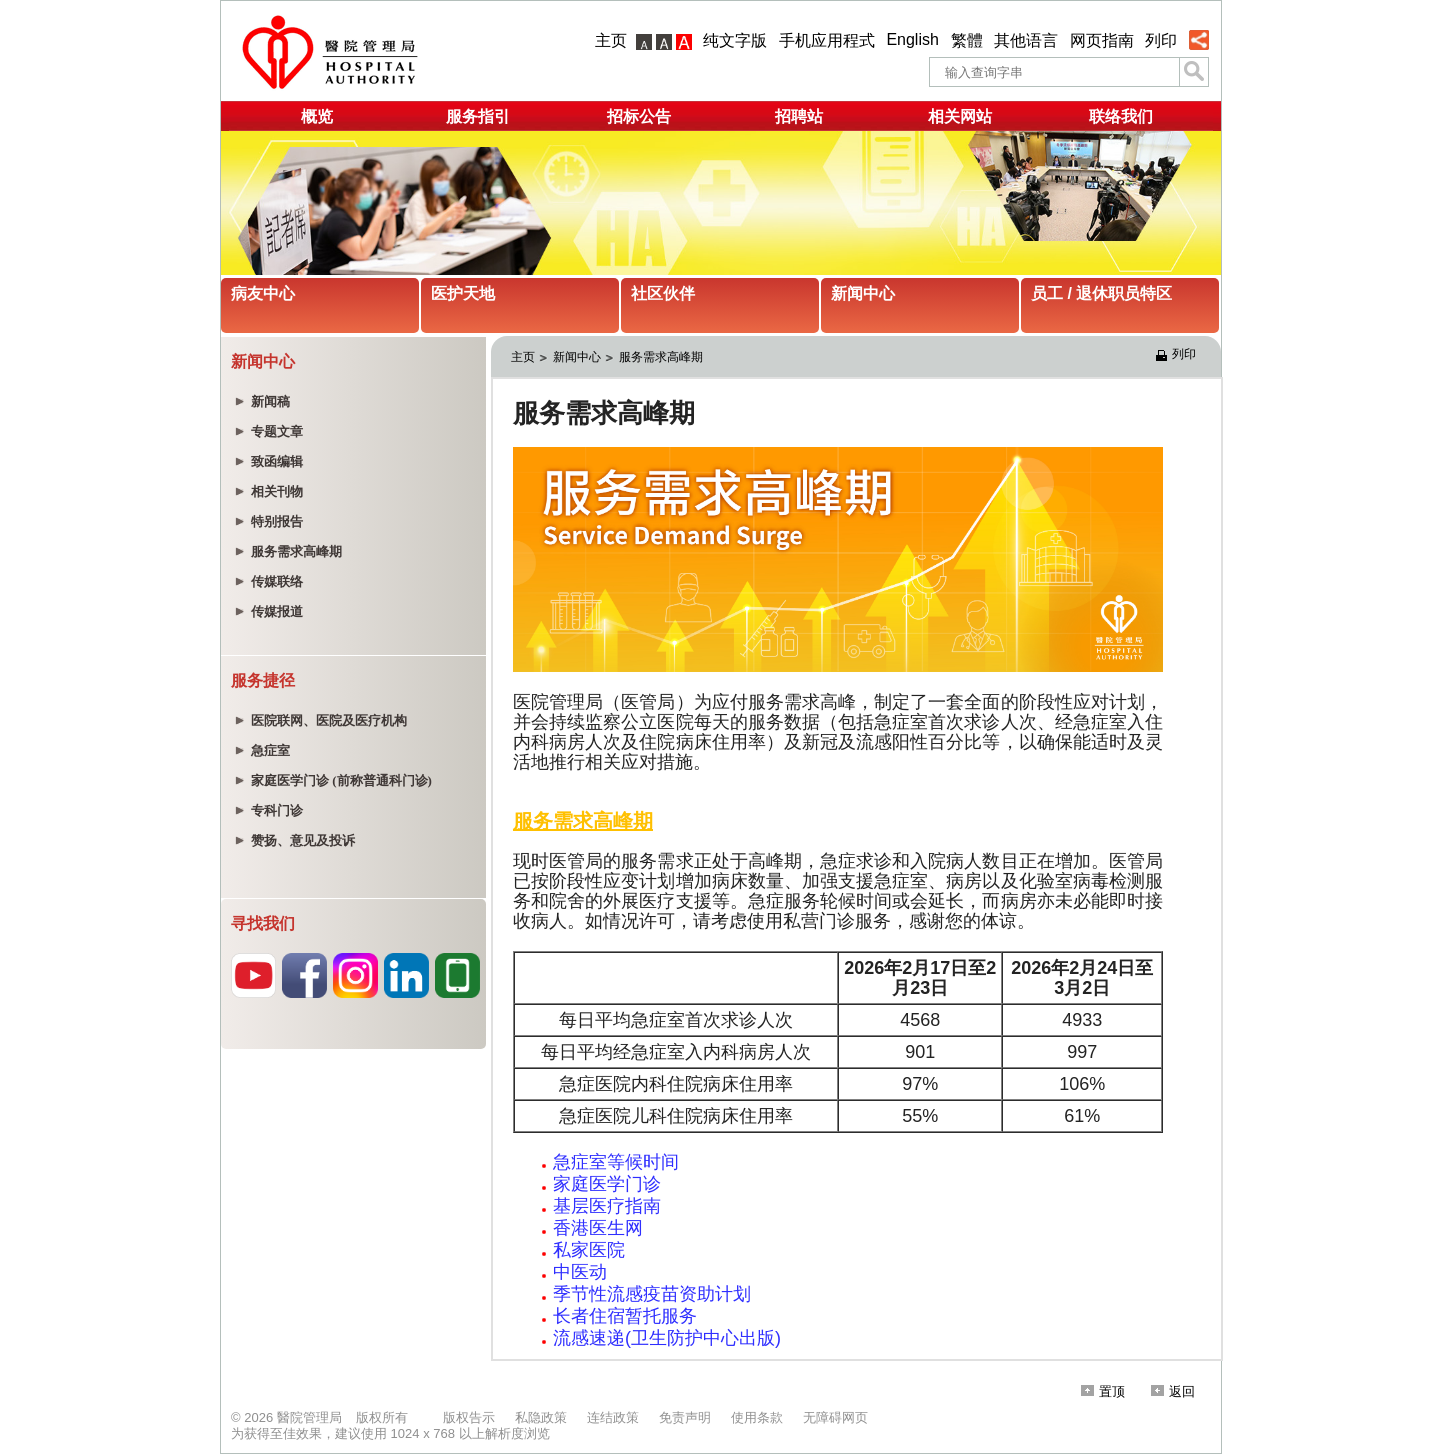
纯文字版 (735, 40)
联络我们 (1121, 116)
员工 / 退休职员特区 (1101, 293)
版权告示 (469, 1417)
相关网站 (960, 116)
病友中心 (263, 293)
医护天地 (463, 293)
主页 (611, 40)
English (912, 39)
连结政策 (613, 1417)
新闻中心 (863, 293)
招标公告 (639, 116)
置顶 (1103, 1391)
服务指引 (478, 116)
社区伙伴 (663, 293)
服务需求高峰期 (661, 357)
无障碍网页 (835, 1417)
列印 (1161, 40)
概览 (317, 116)
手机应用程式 (827, 40)
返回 (1173, 1391)
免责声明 (685, 1417)
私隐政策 (541, 1417)
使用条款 (757, 1417)
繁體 (967, 40)
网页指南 (1102, 40)
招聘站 (799, 116)
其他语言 (1026, 40)
